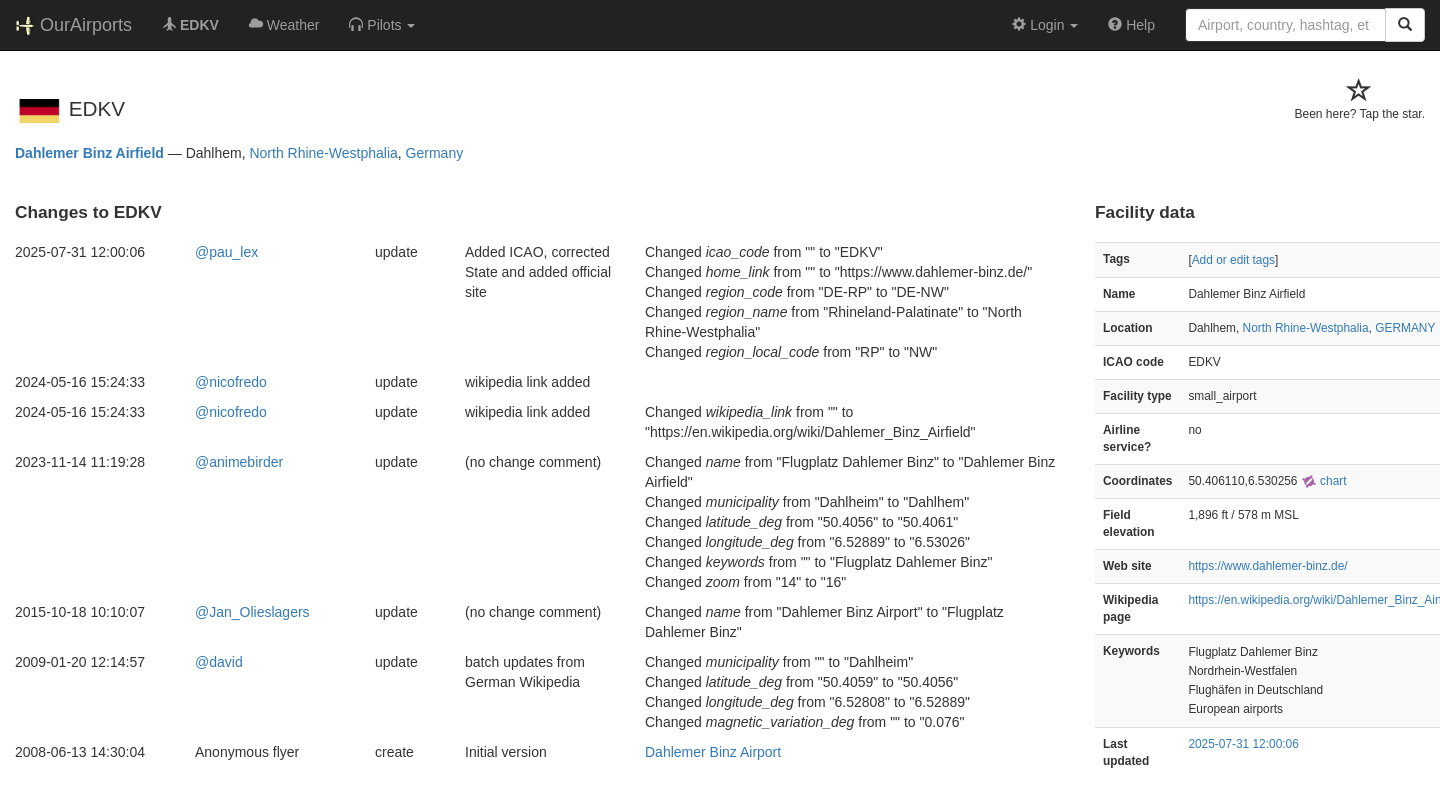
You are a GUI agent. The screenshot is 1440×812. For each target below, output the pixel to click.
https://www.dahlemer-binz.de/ (1267, 566)
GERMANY (1405, 328)
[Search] (1405, 25)
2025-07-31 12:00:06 (1243, 744)
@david (219, 662)
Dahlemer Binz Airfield (89, 153)
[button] (382, 25)
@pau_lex (226, 252)
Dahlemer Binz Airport (713, 752)
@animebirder (239, 462)
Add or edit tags (1233, 260)
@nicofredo (231, 382)
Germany (435, 153)
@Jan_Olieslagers (252, 612)
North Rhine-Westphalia (323, 153)
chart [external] (1324, 481)
